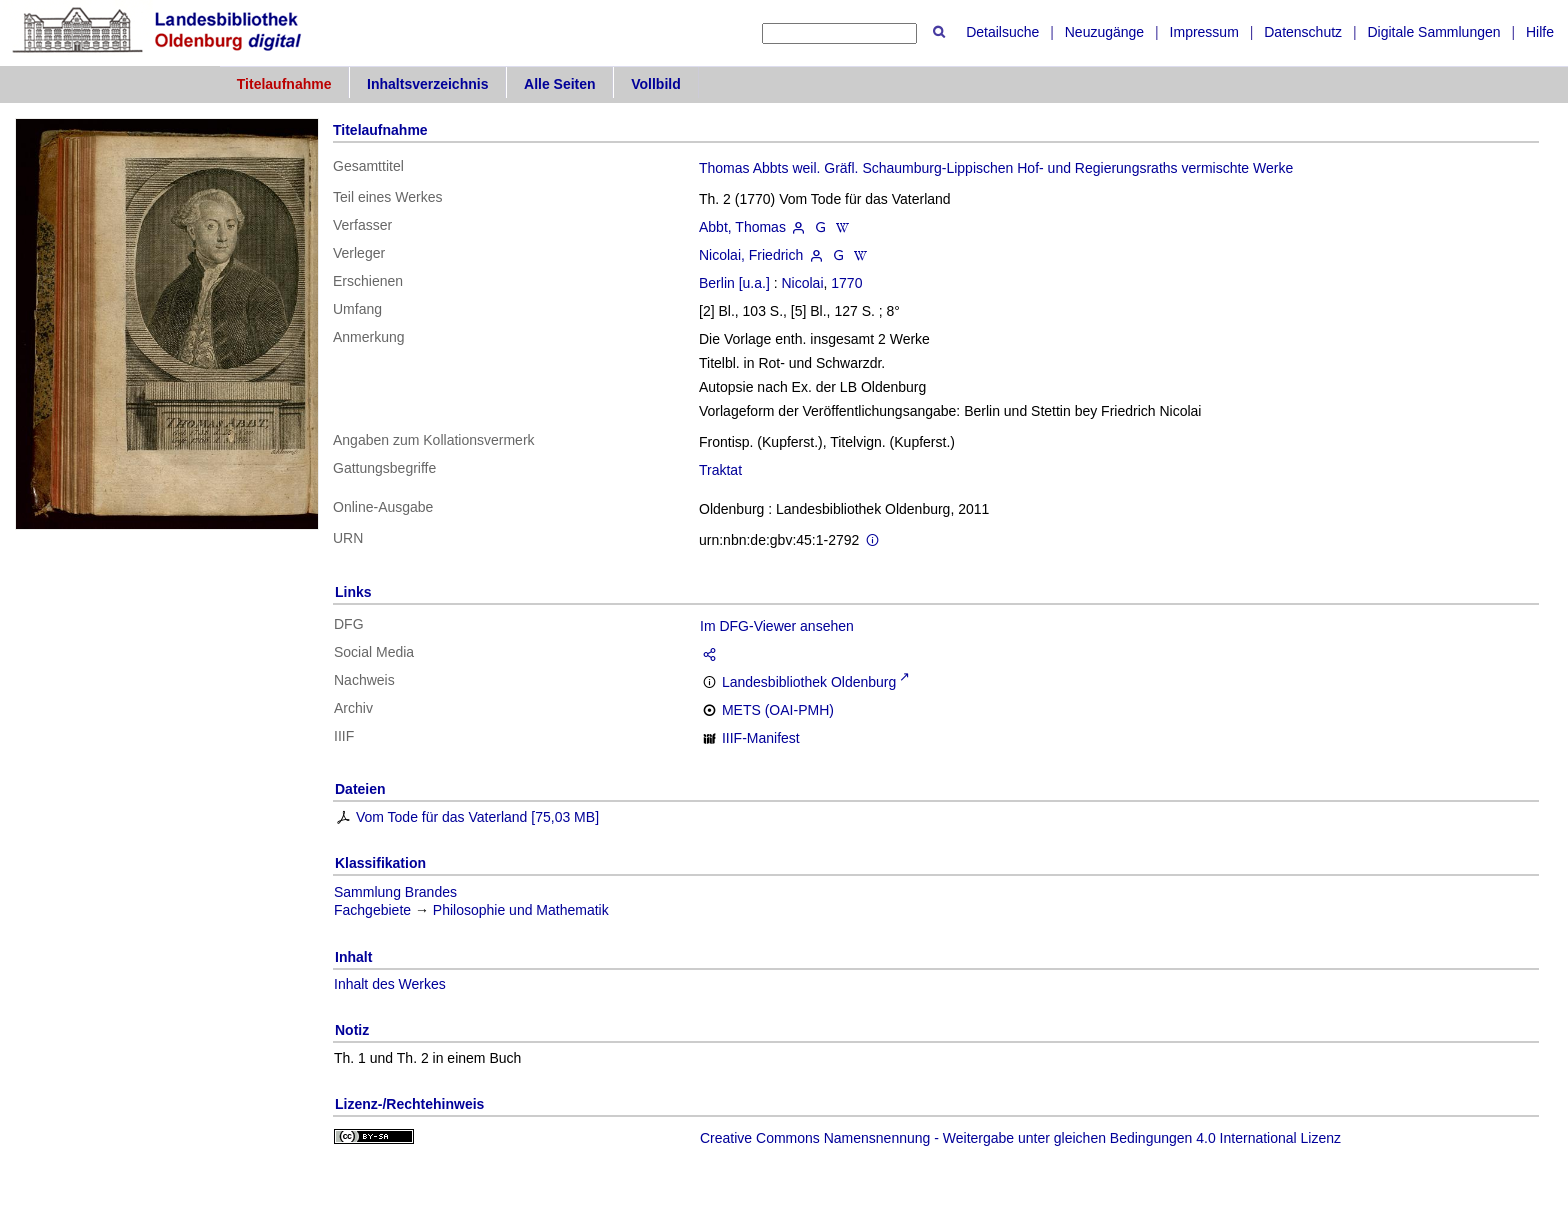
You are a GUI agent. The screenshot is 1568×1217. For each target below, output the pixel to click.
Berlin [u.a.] (734, 283)
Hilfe (1540, 32)
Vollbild (656, 84)
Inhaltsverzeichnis (427, 84)
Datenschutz (1303, 32)
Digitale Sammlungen (1433, 32)
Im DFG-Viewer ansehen (777, 626)
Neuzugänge (1104, 32)
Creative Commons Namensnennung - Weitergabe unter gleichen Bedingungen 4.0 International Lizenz (1020, 1138)
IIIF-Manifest (761, 738)
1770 (846, 283)
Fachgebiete (372, 910)
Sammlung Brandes (395, 892)
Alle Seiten (560, 84)
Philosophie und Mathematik (521, 910)
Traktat (720, 470)
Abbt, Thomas (742, 227)
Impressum (1204, 32)
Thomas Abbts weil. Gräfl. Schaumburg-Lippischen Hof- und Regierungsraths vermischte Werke (996, 168)
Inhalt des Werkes (390, 984)
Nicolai (803, 283)
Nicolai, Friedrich (751, 255)
